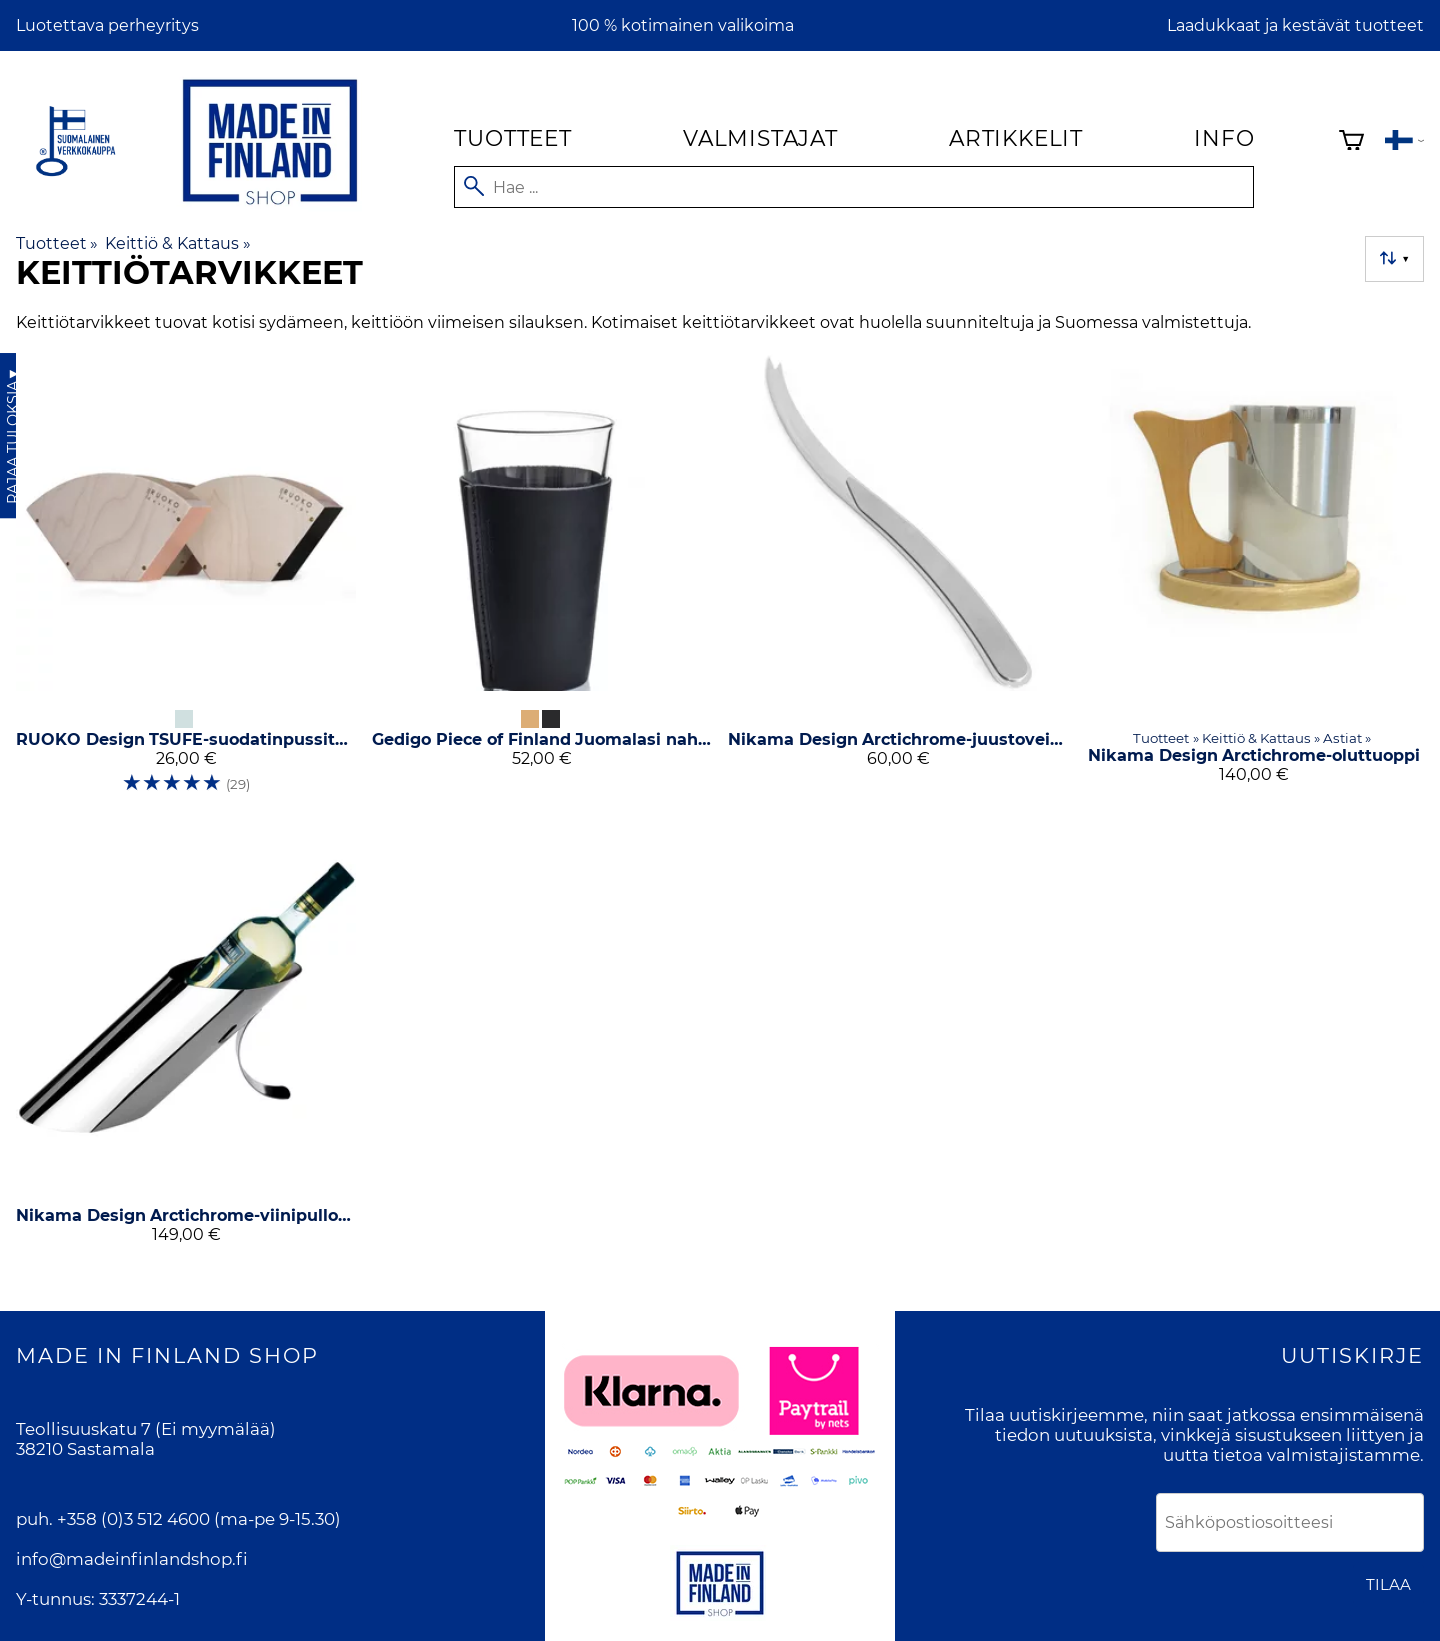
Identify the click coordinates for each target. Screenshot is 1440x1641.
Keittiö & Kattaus (177, 243)
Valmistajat (760, 138)
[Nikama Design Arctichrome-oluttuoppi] (1254, 581)
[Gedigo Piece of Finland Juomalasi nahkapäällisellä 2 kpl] (542, 581)
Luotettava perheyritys (107, 25)
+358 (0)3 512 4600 (133, 1519)
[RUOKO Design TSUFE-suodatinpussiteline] (186, 581)
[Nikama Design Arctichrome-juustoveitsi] (898, 581)
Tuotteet (512, 138)
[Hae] (854, 187)
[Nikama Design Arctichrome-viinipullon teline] (186, 1044)
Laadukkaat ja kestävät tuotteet (1295, 25)
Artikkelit (1016, 138)
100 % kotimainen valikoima (683, 25)
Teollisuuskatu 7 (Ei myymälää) (146, 1429)
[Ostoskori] (1351, 142)
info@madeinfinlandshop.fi (132, 1559)
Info (1224, 138)
